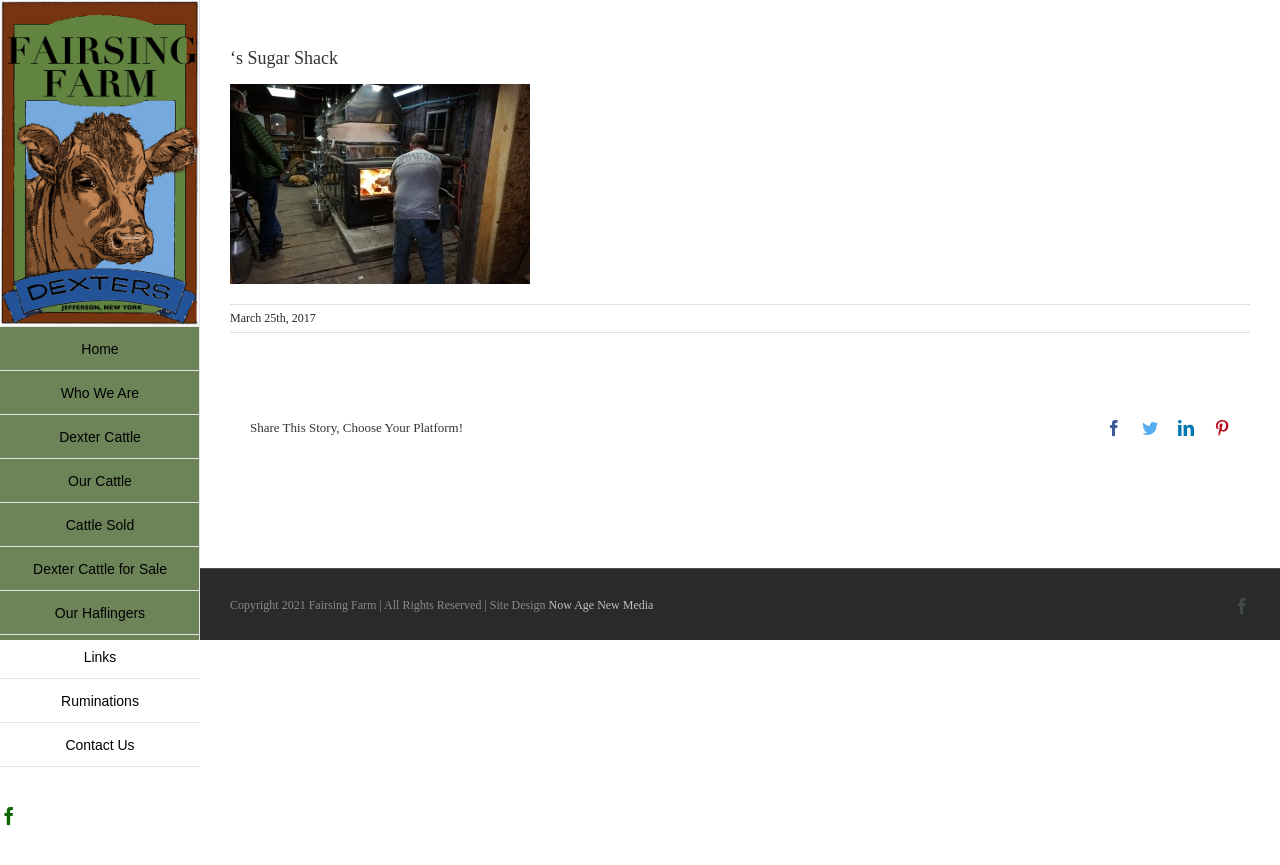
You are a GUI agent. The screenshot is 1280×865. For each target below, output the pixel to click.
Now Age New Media (600, 605)
